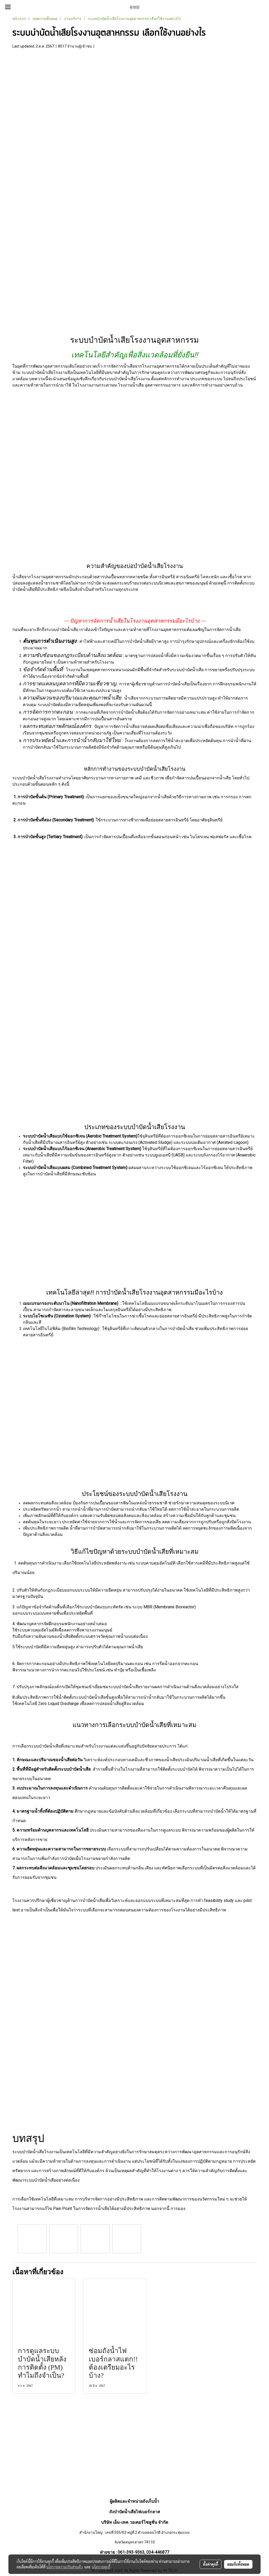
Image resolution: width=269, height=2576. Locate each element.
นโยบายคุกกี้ (101, 2566)
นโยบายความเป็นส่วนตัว (64, 2566)
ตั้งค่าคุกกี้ (210, 2564)
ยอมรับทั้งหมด (238, 2564)
